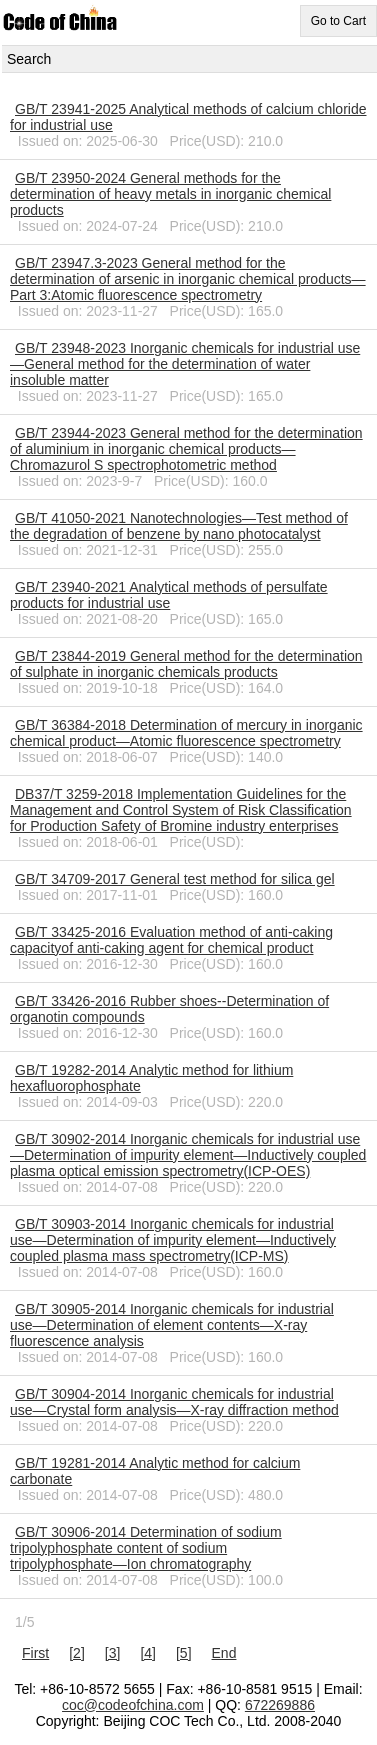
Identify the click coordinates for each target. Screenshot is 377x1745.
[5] (184, 1653)
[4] (148, 1653)
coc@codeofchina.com (133, 1705)
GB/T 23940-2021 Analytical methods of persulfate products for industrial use (169, 595)
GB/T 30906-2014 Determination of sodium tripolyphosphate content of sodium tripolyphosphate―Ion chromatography (146, 1548)
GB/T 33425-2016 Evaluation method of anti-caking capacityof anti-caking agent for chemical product (171, 940)
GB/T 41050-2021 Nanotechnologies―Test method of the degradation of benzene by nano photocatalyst (179, 526)
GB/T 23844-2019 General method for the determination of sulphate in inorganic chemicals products (186, 664)
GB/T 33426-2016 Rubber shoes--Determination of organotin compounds (169, 1009)
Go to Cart (338, 21)
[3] (113, 1653)
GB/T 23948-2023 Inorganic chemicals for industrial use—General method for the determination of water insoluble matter (185, 364)
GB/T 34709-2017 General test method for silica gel (175, 879)
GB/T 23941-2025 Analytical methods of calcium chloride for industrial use (188, 117)
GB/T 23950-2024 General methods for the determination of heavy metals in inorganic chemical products (170, 194)
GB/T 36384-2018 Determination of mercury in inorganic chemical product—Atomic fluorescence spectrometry (186, 733)
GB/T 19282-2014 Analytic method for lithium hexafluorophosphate (151, 1078)
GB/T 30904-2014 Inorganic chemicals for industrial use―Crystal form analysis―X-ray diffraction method (174, 1402)
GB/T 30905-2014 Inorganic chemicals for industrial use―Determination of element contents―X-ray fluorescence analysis (172, 1325)
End (224, 1653)
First (35, 1653)
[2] (77, 1653)
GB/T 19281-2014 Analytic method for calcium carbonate (155, 1471)
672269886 (280, 1705)
